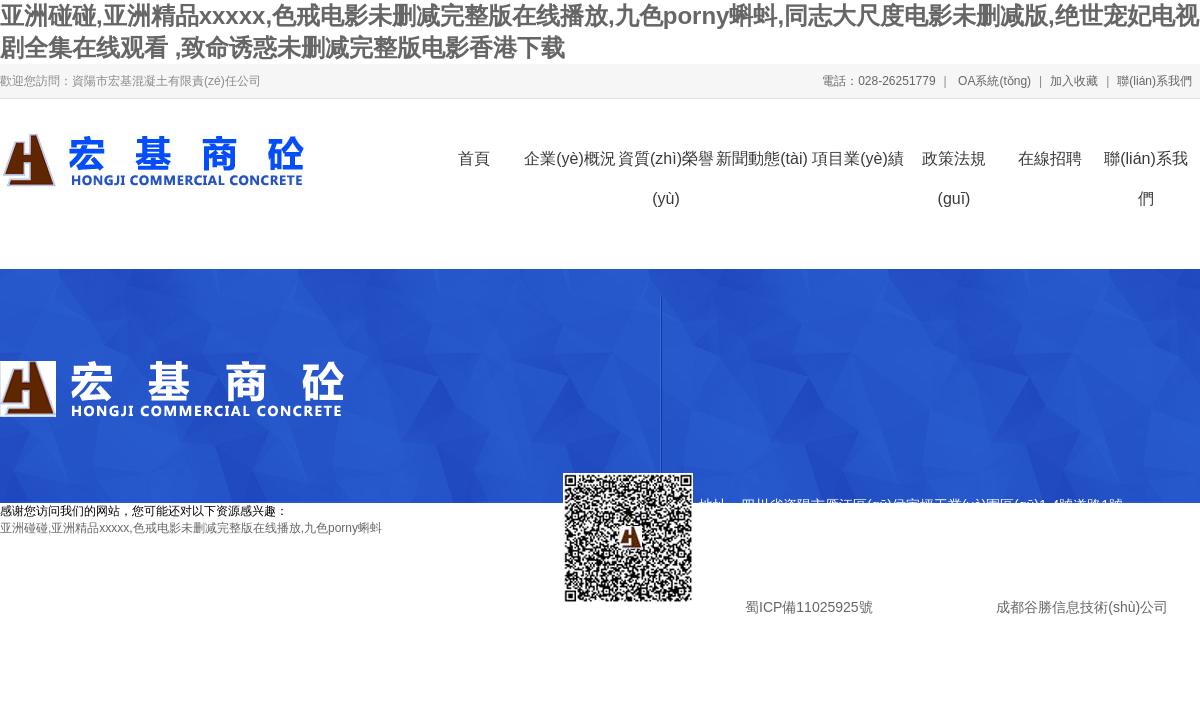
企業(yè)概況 (570, 158)
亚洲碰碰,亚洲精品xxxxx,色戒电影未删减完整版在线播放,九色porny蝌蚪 (191, 528)
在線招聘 (1050, 158)
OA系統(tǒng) (993, 81)
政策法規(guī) (954, 164)
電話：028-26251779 (878, 81)
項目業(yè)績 (858, 158)
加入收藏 (1074, 81)
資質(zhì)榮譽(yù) (666, 164)
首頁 (474, 158)
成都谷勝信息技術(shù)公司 (1080, 607)
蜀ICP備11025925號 (808, 607)
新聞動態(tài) (762, 158)
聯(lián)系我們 (1154, 81)
